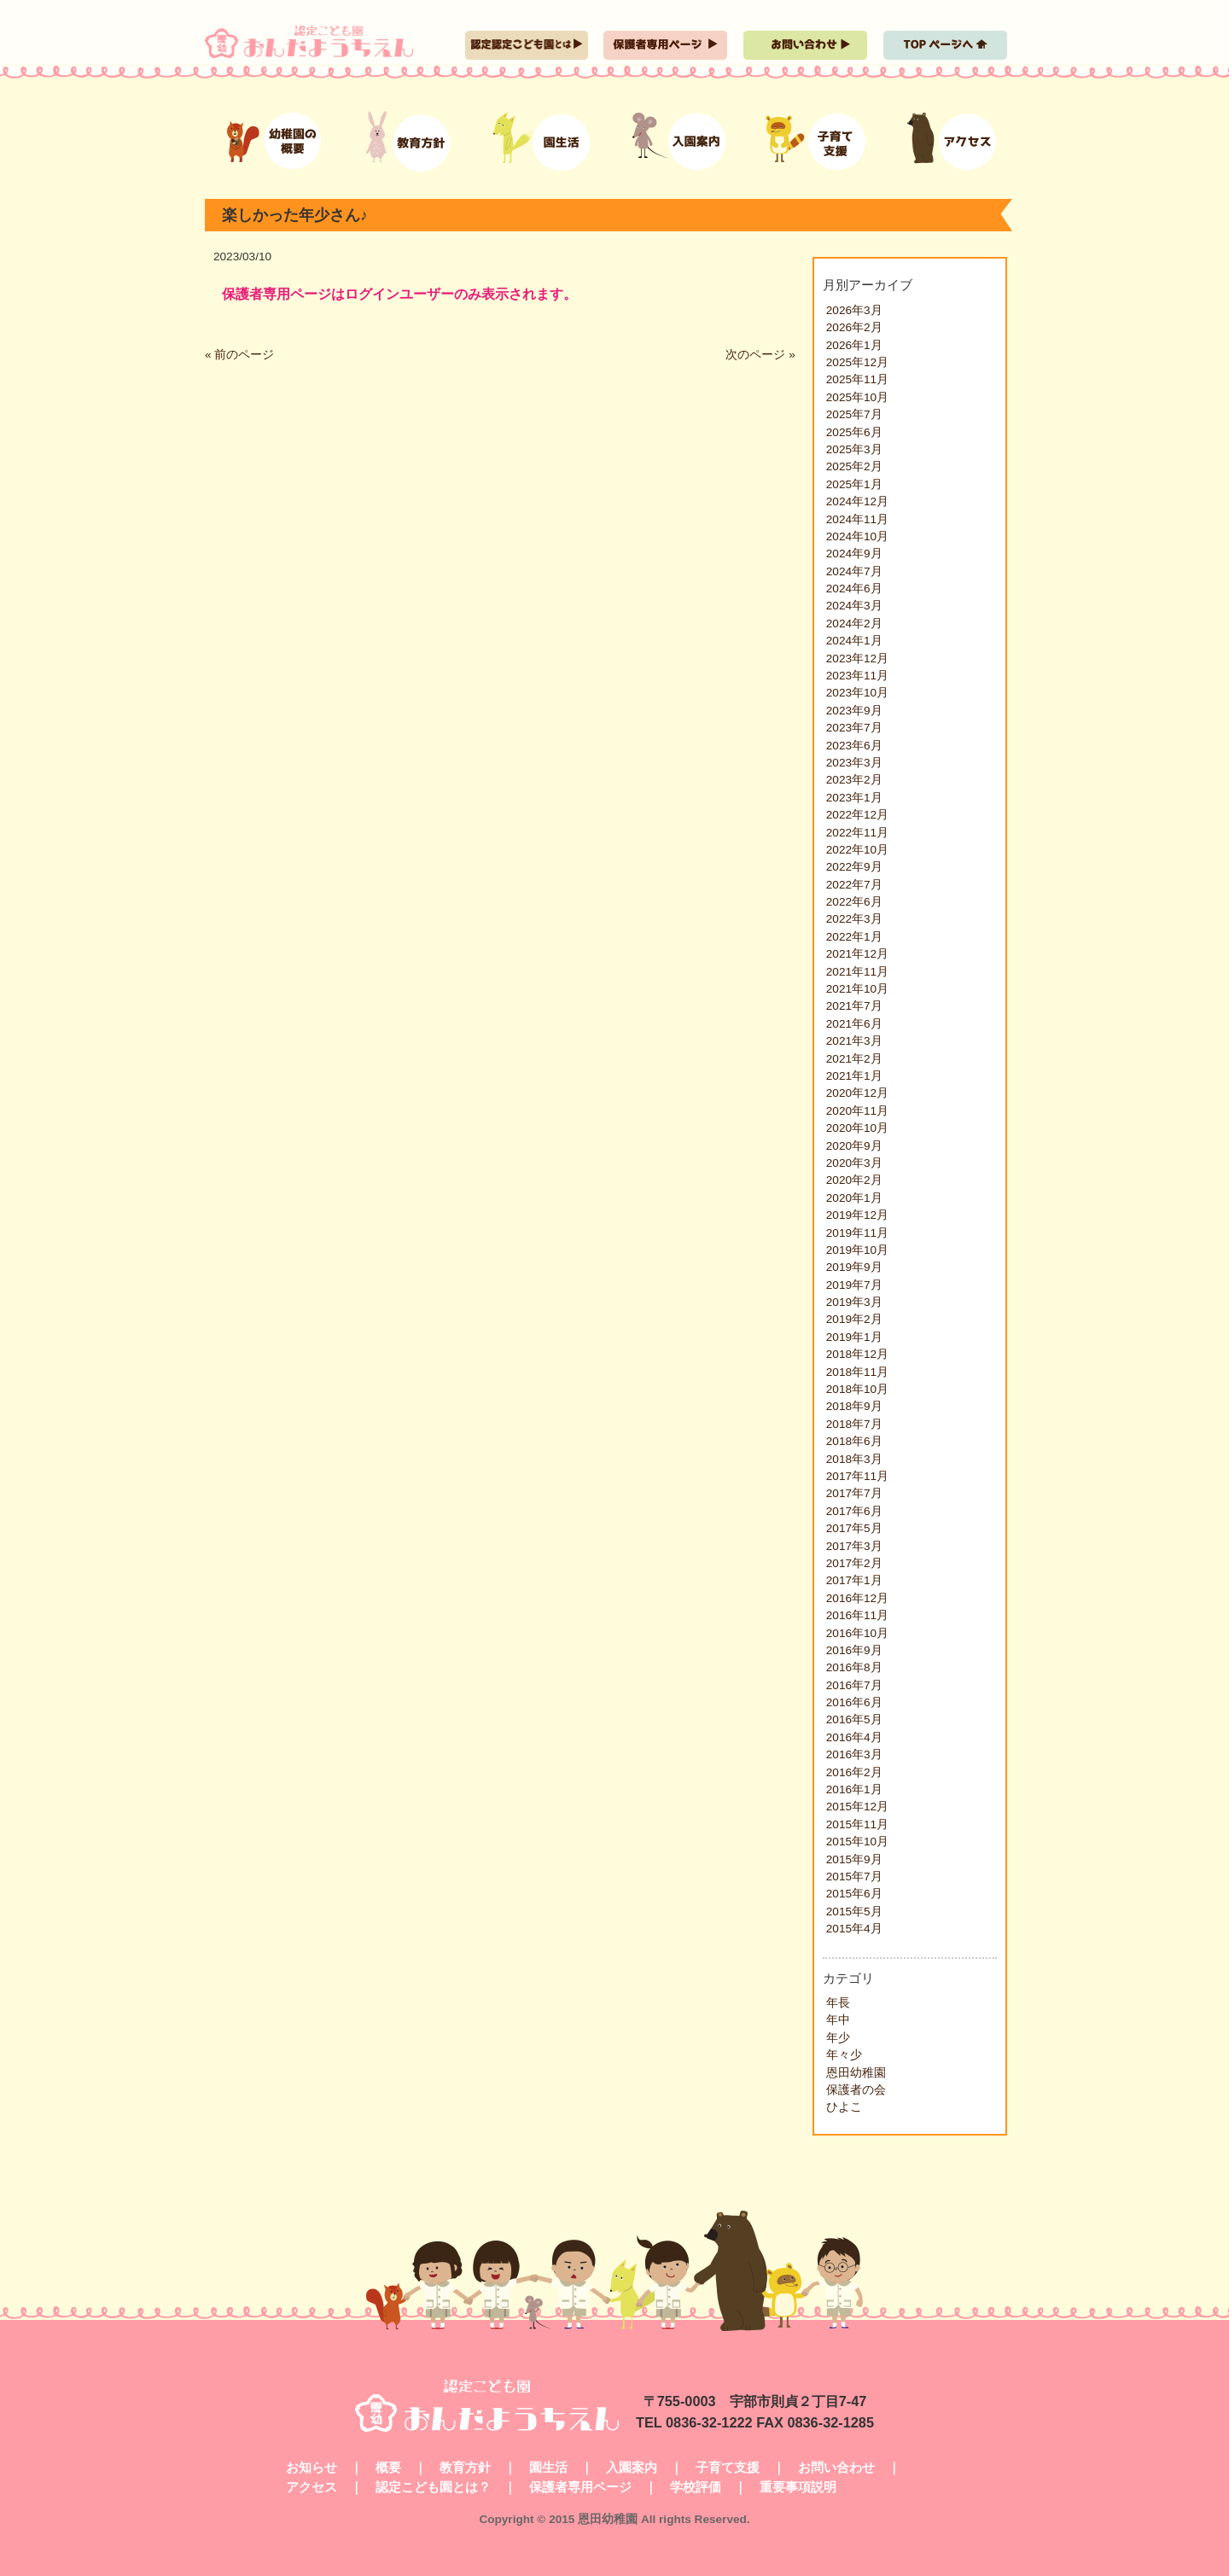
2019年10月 (857, 1250)
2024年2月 (854, 623)
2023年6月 (854, 745)
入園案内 (631, 2467)
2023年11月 (857, 675)
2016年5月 (854, 1719)
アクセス (311, 2487)
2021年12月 (857, 953)
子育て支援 (728, 2467)
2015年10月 (857, 1841)
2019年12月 (857, 1215)
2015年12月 (857, 1806)
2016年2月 (854, 1772)
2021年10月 (857, 988)
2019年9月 (854, 1267)
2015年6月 (854, 1893)
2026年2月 (854, 327)
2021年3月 (854, 1040)
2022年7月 (854, 884)
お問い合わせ (836, 2467)
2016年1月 (854, 1789)
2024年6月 (854, 588)
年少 (838, 2037)
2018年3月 (854, 1459)
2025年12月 (857, 362)
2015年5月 (854, 1911)
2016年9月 (854, 1650)
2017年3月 (854, 1546)
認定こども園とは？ (433, 2487)
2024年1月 (854, 640)
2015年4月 (854, 1928)
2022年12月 (857, 814)
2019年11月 (857, 1233)
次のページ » (760, 354)
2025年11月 (857, 379)
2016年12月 (857, 1598)
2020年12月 (857, 1093)
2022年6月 (854, 901)
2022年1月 (854, 936)
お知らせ (311, 2467)
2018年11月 (857, 1372)
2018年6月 (854, 1441)
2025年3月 (854, 449)
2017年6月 (854, 1511)
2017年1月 (854, 1580)
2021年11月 (857, 971)
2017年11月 (857, 1476)
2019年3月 (854, 1302)
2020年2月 (854, 1180)
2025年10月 (857, 397)
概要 (388, 2467)
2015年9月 (854, 1859)
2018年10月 (857, 1389)
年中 (838, 2020)
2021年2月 (854, 1058)
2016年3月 (854, 1754)
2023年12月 (857, 658)
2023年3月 (854, 762)
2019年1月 (854, 1337)
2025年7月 (854, 414)
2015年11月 (857, 1824)
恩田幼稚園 (856, 2072)
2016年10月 (857, 1633)
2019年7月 (854, 1285)
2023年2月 (854, 779)
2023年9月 (854, 710)
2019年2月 (854, 1319)
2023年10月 (857, 692)
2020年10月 (857, 1128)
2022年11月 (857, 832)
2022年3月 (854, 918)
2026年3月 (854, 310)
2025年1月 (854, 484)
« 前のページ (239, 354)
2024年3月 (854, 605)
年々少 (844, 2055)
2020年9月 (854, 1145)
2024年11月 (857, 519)
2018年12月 (857, 1354)
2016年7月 (854, 1685)
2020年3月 (854, 1163)
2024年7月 (854, 571)
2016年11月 (857, 1615)
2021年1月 (854, 1075)
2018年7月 (854, 1424)
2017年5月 (854, 1528)
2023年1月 (854, 797)
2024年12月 (857, 501)
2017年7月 (854, 1493)
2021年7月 (854, 1006)
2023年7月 (854, 727)
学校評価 (695, 2487)
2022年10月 (857, 849)
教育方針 (465, 2467)
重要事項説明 (798, 2487)
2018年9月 (854, 1406)
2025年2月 (854, 466)
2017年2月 (854, 1563)
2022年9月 (854, 866)
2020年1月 (854, 1198)
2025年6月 (854, 432)
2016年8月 (854, 1667)
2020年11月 (857, 1110)
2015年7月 (854, 1876)
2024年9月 (854, 553)
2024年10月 (857, 536)
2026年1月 (854, 345)
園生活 (548, 2467)
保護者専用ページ (580, 2487)
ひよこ (844, 2107)
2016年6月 (854, 1702)
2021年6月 (854, 1023)
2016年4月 (854, 1737)
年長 (838, 2002)
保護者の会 (856, 2090)
